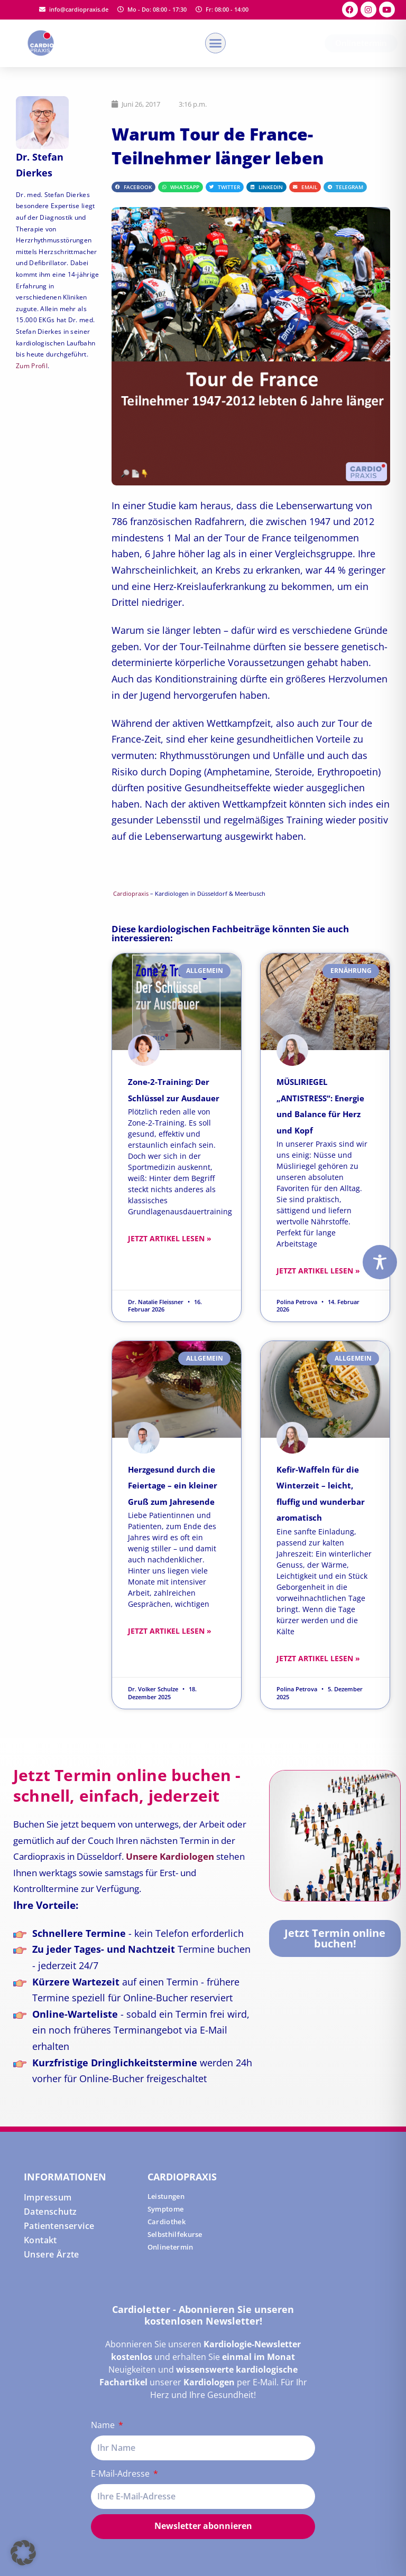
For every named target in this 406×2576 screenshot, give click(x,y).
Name (104, 2425)
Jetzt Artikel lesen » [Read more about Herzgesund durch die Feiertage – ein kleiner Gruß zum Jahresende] (169, 1631)
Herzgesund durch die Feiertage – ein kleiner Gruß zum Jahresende (172, 1485)
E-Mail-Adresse (121, 2473)
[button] (215, 43)
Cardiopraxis (131, 893)
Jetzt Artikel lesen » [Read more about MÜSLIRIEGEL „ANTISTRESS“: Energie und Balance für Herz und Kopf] (318, 1271)
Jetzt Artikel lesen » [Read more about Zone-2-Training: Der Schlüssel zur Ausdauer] (169, 1238)
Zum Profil (32, 365)
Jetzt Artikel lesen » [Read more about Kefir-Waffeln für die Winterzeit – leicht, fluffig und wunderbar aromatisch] (318, 1658)
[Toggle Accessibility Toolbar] (380, 1262)
